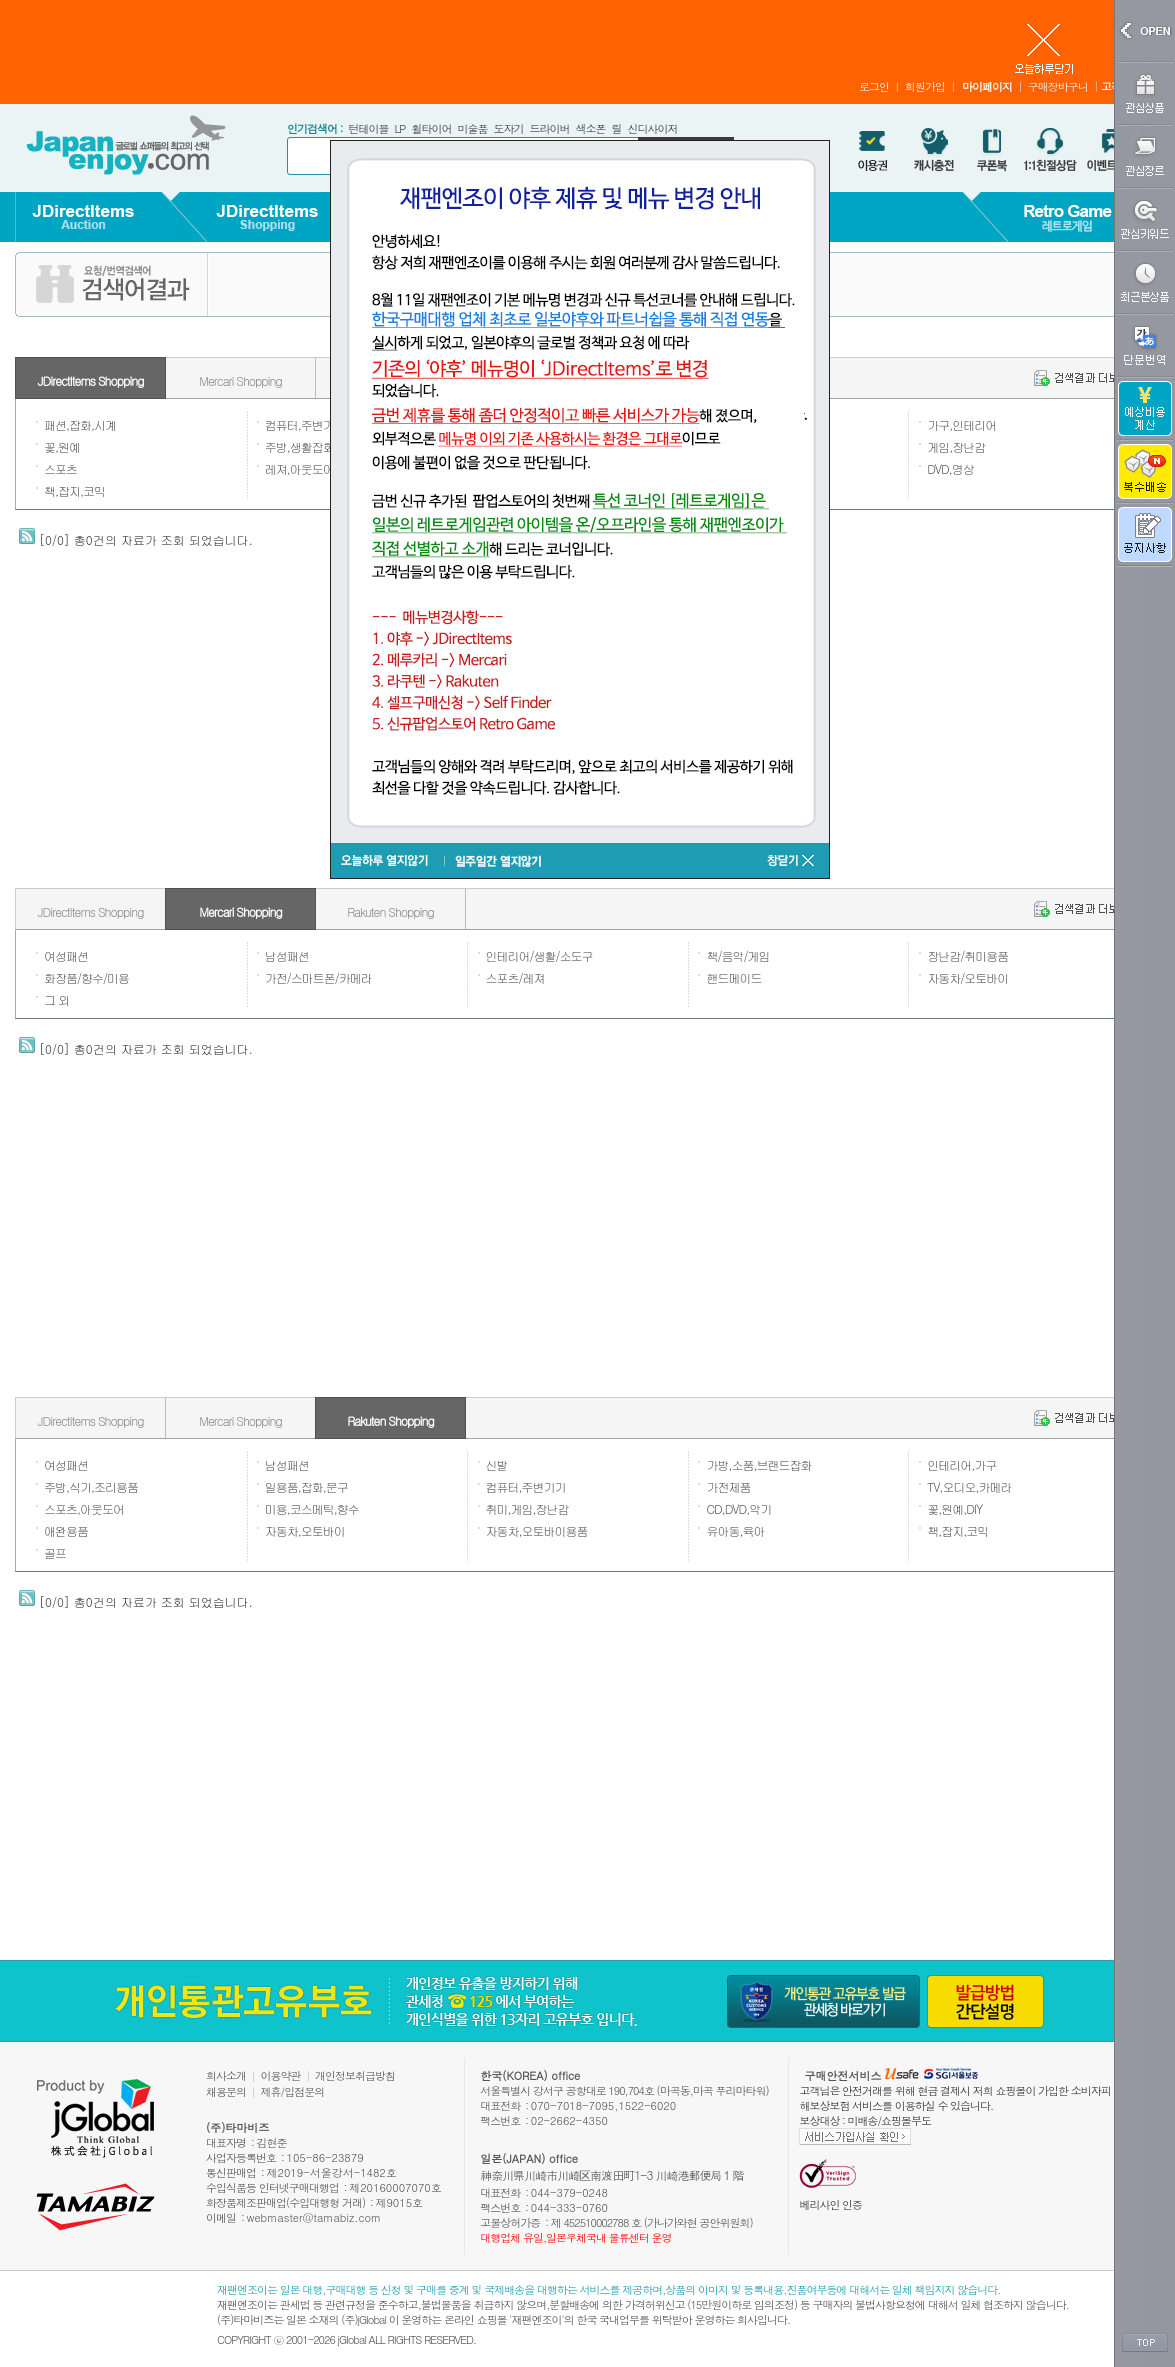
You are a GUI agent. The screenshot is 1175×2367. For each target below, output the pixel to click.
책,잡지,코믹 (74, 490)
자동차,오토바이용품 (537, 1530)
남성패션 (287, 955)
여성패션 (66, 955)
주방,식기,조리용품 (91, 1486)
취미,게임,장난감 (527, 1508)
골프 (55, 1552)
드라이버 (549, 128)
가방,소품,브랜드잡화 (758, 1464)
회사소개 (226, 2075)
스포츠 (60, 468)
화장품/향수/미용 (86, 977)
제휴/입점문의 (293, 2091)
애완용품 (66, 1530)
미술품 (472, 128)
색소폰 (590, 128)
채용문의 (226, 2091)
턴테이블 (368, 128)
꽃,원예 (62, 446)
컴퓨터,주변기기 (305, 424)
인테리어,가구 (961, 1464)
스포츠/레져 (515, 977)
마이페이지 (987, 86)
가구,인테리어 (961, 424)
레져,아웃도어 (299, 468)
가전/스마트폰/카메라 (318, 977)
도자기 (508, 128)
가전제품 (728, 1486)
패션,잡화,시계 (80, 424)
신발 (497, 1464)
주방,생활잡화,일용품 (317, 446)
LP (399, 128)
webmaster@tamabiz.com (314, 2217)
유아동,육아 (735, 1530)
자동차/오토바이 (967, 977)
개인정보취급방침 (355, 2075)
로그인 (874, 86)
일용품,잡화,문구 (306, 1486)
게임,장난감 (956, 446)
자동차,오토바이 (305, 1530)
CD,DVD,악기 (738, 1508)
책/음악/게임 (737, 955)
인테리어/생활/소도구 (539, 955)
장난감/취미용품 (967, 955)
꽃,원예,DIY (954, 1508)
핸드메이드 (733, 977)
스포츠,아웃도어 (84, 1508)
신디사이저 (652, 128)
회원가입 (925, 86)
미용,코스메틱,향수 (312, 1508)
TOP (1145, 2343)
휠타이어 (431, 128)
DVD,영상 (950, 468)
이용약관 (281, 2075)
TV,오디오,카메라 (969, 1486)
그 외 (56, 999)
